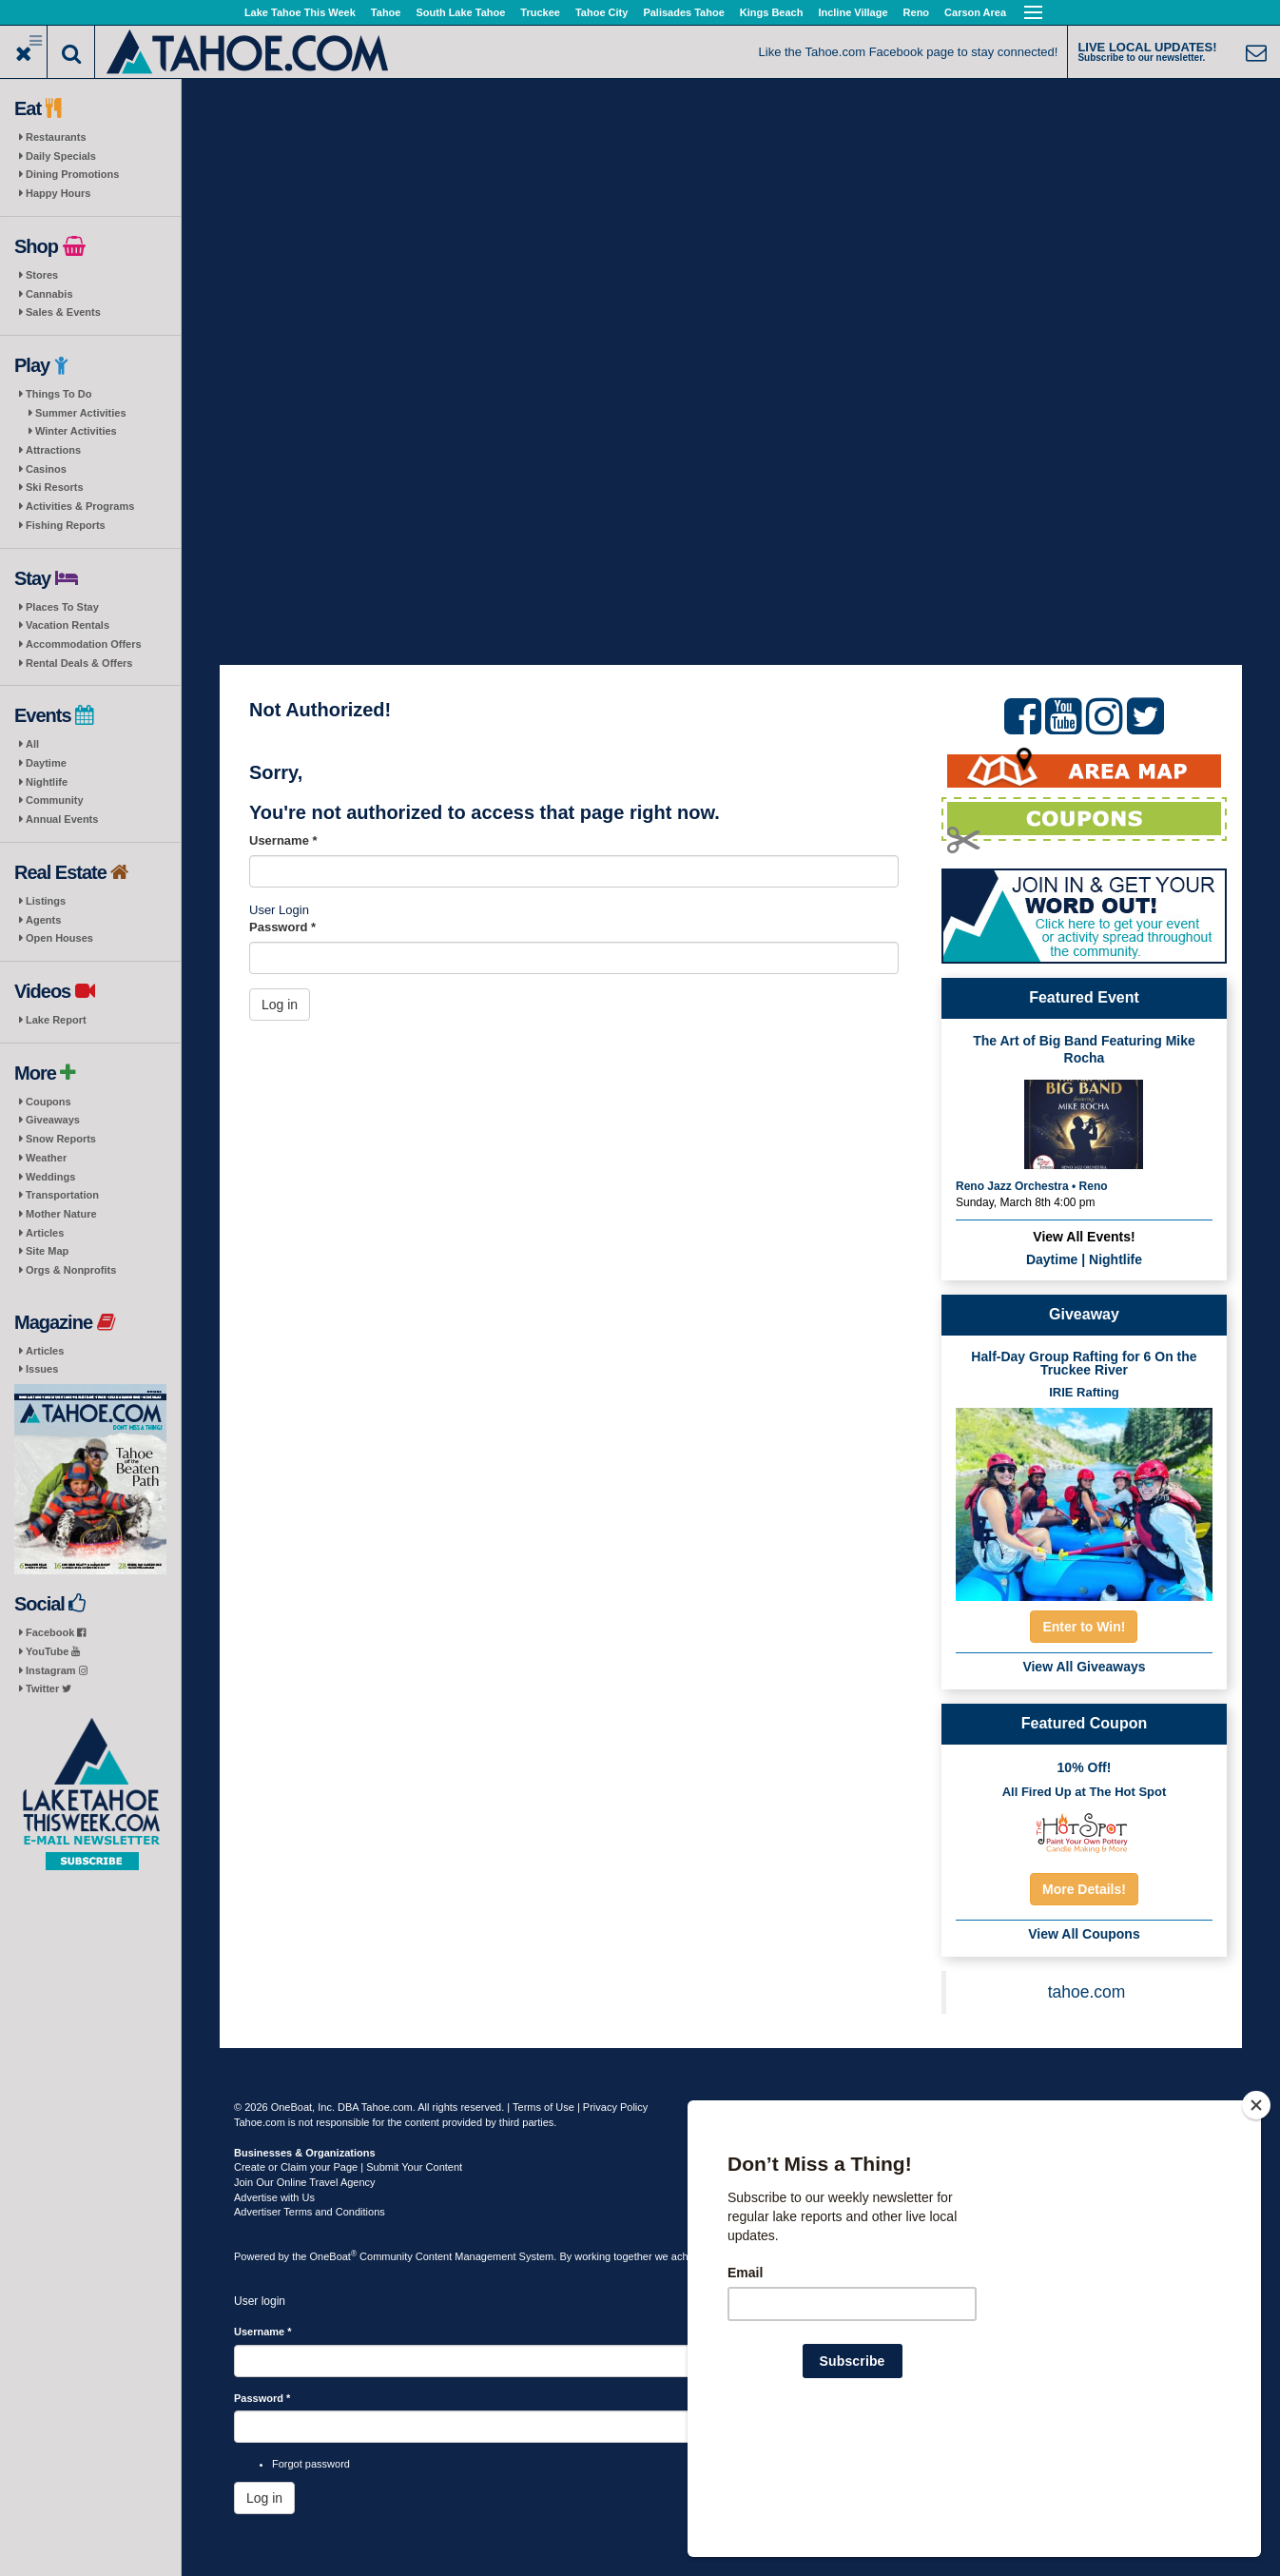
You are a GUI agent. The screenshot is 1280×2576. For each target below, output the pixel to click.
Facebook (56, 1632)
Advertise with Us (274, 2197)
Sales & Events (63, 312)
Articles (45, 1233)
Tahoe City (601, 12)
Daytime (46, 763)
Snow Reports (61, 1138)
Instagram (56, 1670)
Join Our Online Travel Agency (305, 2182)
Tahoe (386, 12)
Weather (46, 1157)
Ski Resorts (55, 487)
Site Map (47, 1251)
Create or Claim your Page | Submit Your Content (348, 2167)
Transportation (62, 1194)
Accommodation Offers (84, 644)
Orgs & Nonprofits (71, 1270)
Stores (42, 275)
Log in (280, 1004)
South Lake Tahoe (460, 12)
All (32, 744)
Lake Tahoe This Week (300, 12)
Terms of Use (543, 2107)
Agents (43, 920)
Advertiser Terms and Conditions (309, 2211)
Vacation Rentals (67, 625)
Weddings (50, 1176)
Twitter (48, 1688)
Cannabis (49, 294)
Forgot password (311, 2463)
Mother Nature (61, 1214)
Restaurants (56, 137)
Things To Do (58, 394)
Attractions (53, 450)
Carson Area (975, 12)
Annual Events (62, 819)
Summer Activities (80, 413)
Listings (46, 901)
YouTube (53, 1651)
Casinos (46, 469)
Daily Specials (61, 156)
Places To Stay (62, 607)
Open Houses (59, 938)
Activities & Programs (80, 506)
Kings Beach (772, 12)
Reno (916, 12)
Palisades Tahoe (683, 12)
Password (282, 927)
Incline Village (852, 12)
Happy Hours (58, 193)
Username (283, 840)
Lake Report (56, 1019)
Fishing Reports (66, 525)
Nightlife (47, 782)
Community (55, 800)
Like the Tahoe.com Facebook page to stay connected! (908, 52)
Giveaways (53, 1119)
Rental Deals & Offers (79, 663)
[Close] (1256, 2228)
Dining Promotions (72, 174)
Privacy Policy (615, 2107)
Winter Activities (76, 431)
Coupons (48, 1101)
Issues (42, 1369)
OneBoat (334, 2256)
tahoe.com (1087, 1991)
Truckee (540, 12)
